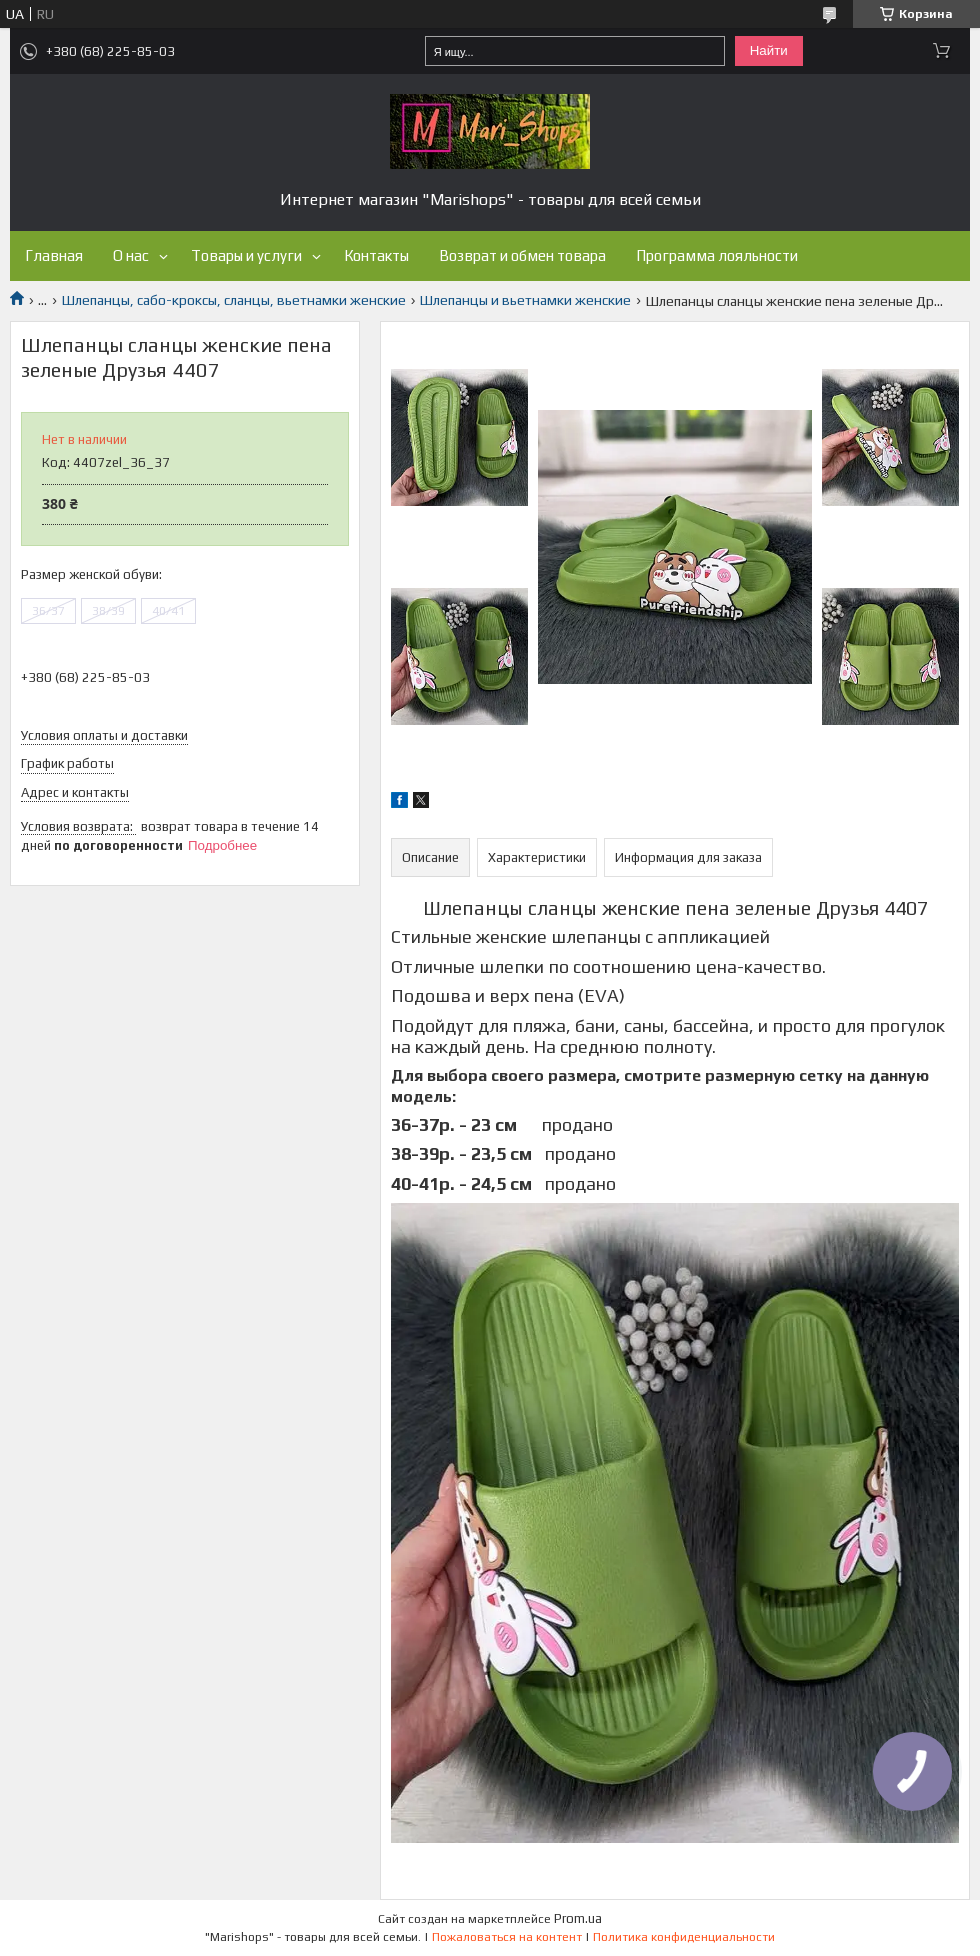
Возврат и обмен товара (522, 255)
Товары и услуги (246, 255)
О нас (131, 255)
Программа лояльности (717, 255)
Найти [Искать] (769, 50)
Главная (54, 255)
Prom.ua (578, 1918)
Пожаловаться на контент (507, 1937)
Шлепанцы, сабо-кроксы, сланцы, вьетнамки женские (234, 300)
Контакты (376, 255)
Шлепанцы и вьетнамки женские (525, 300)
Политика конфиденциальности (684, 1937)
